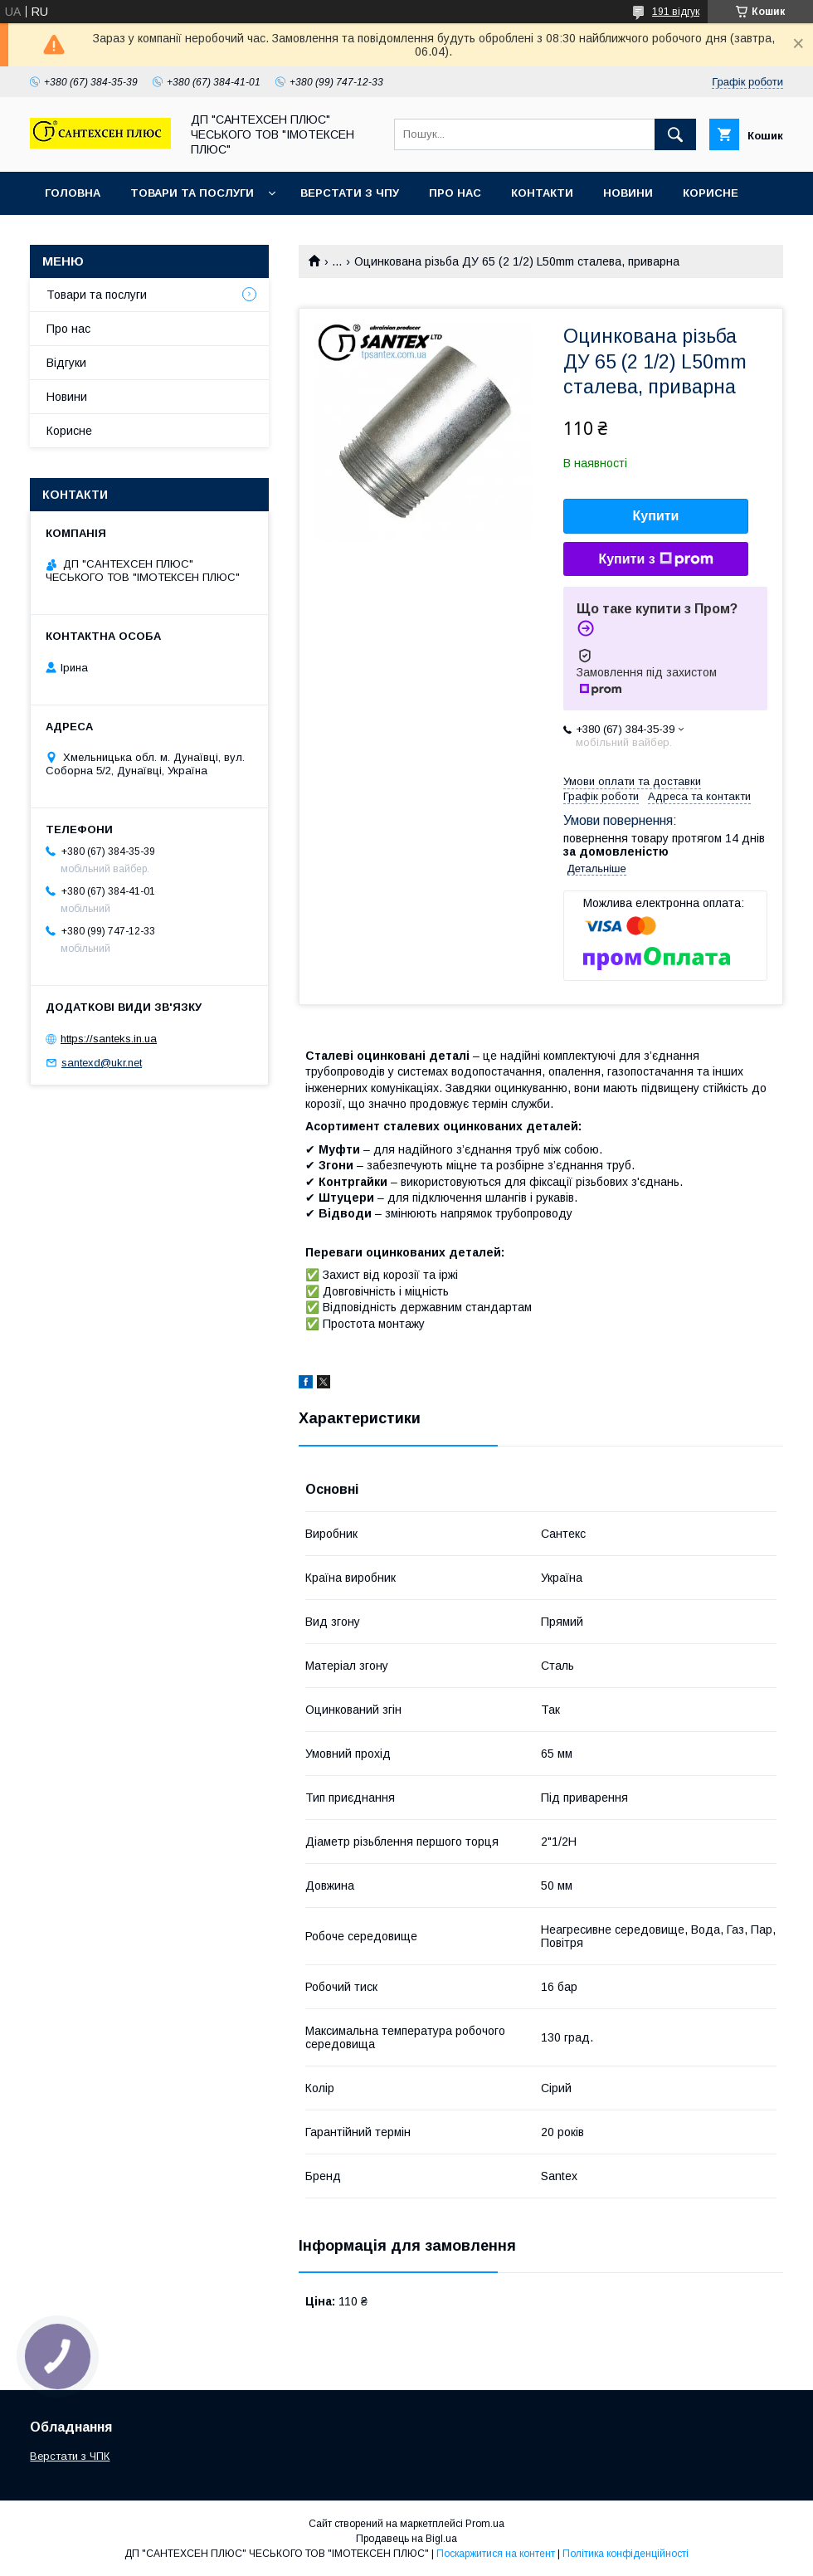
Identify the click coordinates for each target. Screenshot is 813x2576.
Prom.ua (484, 2524)
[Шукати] (675, 134)
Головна (72, 193)
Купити (656, 516)
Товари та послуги (192, 193)
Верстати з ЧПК (70, 2456)
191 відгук (675, 11)
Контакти (542, 193)
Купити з (655, 559)
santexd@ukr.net (101, 1062)
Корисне (710, 193)
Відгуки (66, 362)
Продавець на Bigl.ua (406, 2538)
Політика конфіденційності (625, 2553)
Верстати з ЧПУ (349, 193)
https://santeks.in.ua (109, 1038)
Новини (628, 193)
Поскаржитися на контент (495, 2553)
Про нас (455, 193)
